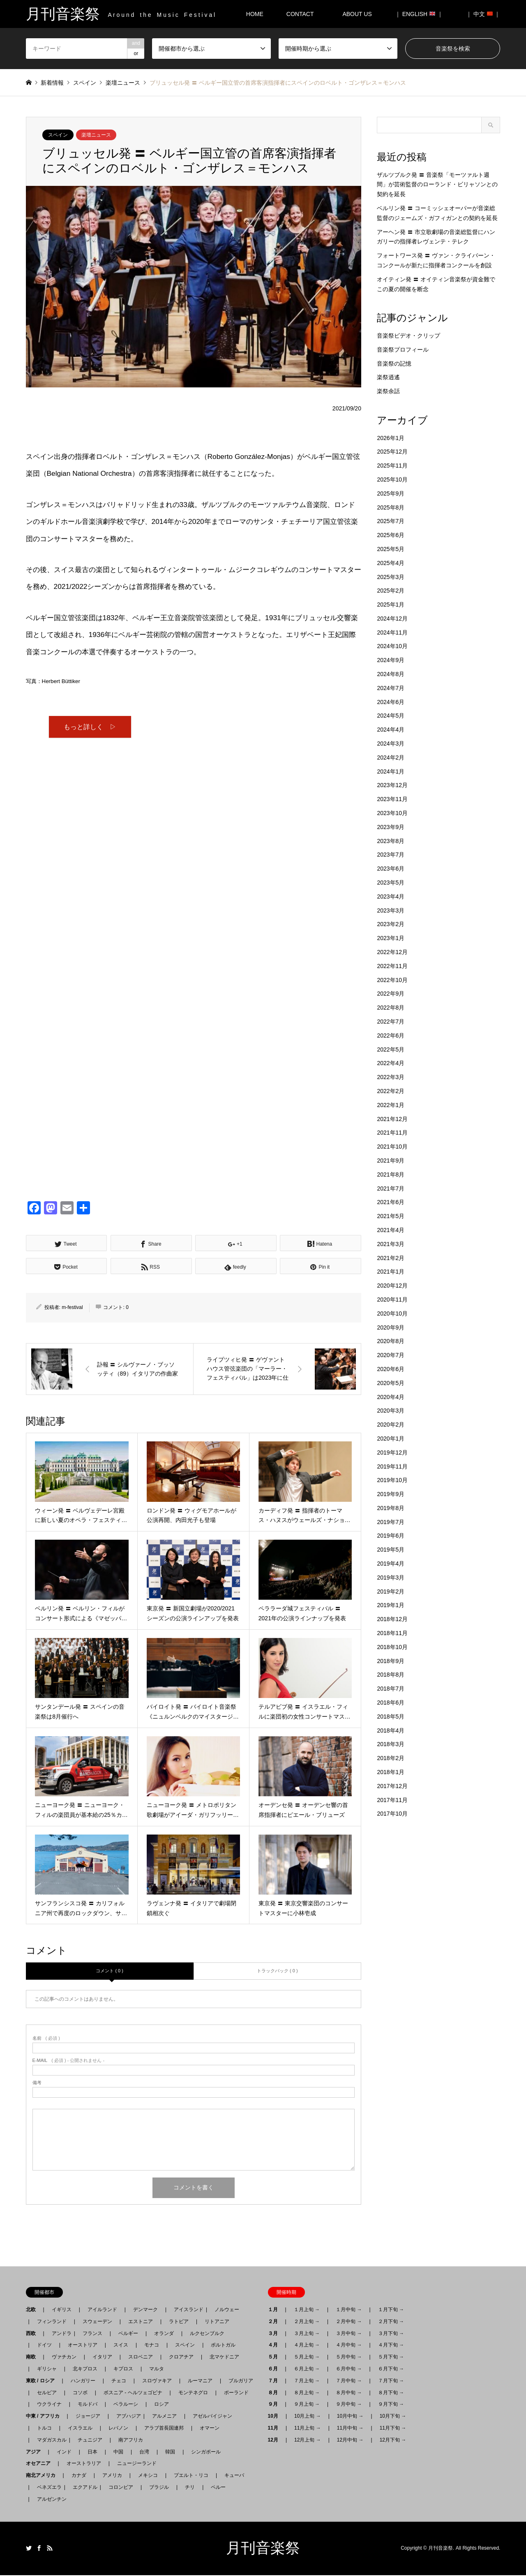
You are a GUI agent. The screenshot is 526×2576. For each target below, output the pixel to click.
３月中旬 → (349, 2334)
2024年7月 (390, 688)
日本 (92, 2453)
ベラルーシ (125, 2405)
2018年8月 (390, 1674)
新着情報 (52, 82)
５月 (275, 2358)
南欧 (33, 2358)
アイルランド (102, 2311)
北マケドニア (224, 2358)
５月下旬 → (391, 2358)
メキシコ (148, 2476)
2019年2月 (390, 1591)
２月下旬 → (391, 2322)
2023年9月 (390, 827)
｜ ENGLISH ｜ (419, 14)
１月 (275, 2311)
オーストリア (82, 2346)
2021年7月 (390, 1188)
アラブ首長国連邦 (164, 2429)
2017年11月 (392, 1800)
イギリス (61, 2311)
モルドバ (87, 2405)
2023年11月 (392, 799)
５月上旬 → (307, 2358)
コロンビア (121, 2488)
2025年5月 (390, 549)
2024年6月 (390, 702)
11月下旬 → (393, 2429)
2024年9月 (390, 660)
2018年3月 (390, 1744)
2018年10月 (392, 1647)
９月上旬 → (307, 2405)
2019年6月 (390, 1535)
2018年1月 (390, 1772)
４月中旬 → (349, 2346)
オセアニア (40, 2464)
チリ (190, 2488)
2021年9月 (390, 1160)
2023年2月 (390, 924)
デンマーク (145, 2311)
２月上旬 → (307, 2322)
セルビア (47, 2393)
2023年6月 (390, 868)
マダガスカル (49, 2441)
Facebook (39, 2549)
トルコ (44, 2429)
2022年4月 (390, 1063)
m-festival (72, 1308)
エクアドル (82, 2488)
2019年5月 (390, 1549)
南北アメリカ (43, 2476)
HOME (254, 14)
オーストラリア (84, 2464)
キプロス (123, 2369)
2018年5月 (390, 1716)
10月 (275, 2417)
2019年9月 (390, 1494)
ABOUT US (359, 14)
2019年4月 (390, 1563)
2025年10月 (392, 479)
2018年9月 (390, 1661)
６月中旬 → (349, 2369)
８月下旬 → (391, 2393)
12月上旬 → (307, 2441)
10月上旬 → (307, 2417)
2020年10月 (392, 1313)
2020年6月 (390, 1369)
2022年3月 (390, 1077)
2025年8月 (390, 507)
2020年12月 (392, 1285)
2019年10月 (392, 1480)
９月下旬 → (391, 2405)
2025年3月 (390, 577)
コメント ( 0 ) (109, 1971)
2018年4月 (390, 1730)
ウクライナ (49, 2405)
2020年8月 (390, 1341)
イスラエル (80, 2429)
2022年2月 (390, 1091)
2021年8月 (390, 1174)
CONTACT (300, 14)
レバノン (118, 2429)
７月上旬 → (307, 2381)
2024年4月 (390, 729)
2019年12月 (392, 1452)
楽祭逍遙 (388, 377)
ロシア (161, 2405)
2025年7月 (390, 521)
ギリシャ (47, 2369)
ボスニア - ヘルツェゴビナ (133, 2393)
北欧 (33, 2311)
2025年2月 (390, 590)
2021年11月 (392, 1132)
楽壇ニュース (96, 135)
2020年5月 (390, 1383)
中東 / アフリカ (45, 2417)
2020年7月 (390, 1355)
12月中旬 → (350, 2441)
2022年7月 (390, 1021)
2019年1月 (390, 1605)
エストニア (140, 2322)
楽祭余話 (388, 391)
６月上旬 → (307, 2369)
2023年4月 (390, 896)
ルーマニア (200, 2381)
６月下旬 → (391, 2369)
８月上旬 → (307, 2393)
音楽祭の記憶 (394, 363)
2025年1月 (390, 604)
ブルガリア (241, 2381)
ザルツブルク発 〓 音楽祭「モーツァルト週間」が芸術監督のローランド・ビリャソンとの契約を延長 (437, 184)
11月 (275, 2429)
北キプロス (85, 2369)
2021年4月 (390, 1230)
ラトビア (179, 2322)
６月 (275, 2369)
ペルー (218, 2488)
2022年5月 (390, 1049)
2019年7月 (390, 1522)
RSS (50, 2549)
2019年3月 (390, 1577)
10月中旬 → (350, 2417)
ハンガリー (83, 2381)
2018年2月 (390, 1758)
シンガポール (206, 2453)
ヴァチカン (64, 2358)
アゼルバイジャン (212, 2417)
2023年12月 (392, 785)
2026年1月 (390, 438)
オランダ (164, 2334)
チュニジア (90, 2441)
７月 (275, 2381)
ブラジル (159, 2488)
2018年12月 (392, 1619)
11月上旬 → (307, 2429)
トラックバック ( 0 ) (277, 1971)
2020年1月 (390, 1438)
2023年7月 (390, 854)
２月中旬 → (349, 2322)
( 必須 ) (46, 2039)
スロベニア (140, 2358)
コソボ (80, 2393)
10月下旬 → (393, 2417)
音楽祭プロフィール (403, 349)
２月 (275, 2322)
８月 (275, 2393)
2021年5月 (390, 1216)
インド (64, 2453)
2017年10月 (392, 1813)
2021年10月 (392, 1146)
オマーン (209, 2429)
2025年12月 (392, 451)
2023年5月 (390, 882)
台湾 (144, 2453)
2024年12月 (392, 618)
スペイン (58, 135)
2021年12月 (392, 1119)
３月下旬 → (391, 2334)
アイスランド (186, 2311)
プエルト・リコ (191, 2476)
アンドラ (59, 2334)
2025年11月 (392, 465)
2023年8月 (390, 841)
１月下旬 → (391, 2311)
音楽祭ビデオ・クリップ (408, 335)
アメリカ (112, 2476)
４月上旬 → (307, 2346)
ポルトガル (223, 2346)
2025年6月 (390, 535)
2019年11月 (392, 1466)
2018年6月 (390, 1702)
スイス (120, 2346)
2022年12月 (392, 952)
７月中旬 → (349, 2381)
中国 (118, 2453)
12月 (275, 2441)
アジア (36, 2453)
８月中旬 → (349, 2393)
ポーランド (236, 2393)
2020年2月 (390, 1424)
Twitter (29, 2549)
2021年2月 (390, 1258)
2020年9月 (390, 1327)
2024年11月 (392, 632)
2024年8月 (390, 674)
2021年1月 (390, 1271)
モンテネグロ (193, 2393)
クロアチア (181, 2358)
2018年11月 (392, 1633)
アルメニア (164, 2417)
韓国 (170, 2453)
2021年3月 (390, 1244)
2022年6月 (390, 1035)
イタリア (102, 2358)
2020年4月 (390, 1397)
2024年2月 (390, 757)
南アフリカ (130, 2441)
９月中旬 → (349, 2405)
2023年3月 (390, 910)
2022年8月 (390, 1007)
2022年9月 (390, 993)
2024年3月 (390, 743)
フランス (92, 2334)
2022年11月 (392, 966)
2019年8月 (390, 1508)
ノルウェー (227, 2311)
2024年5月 (390, 715)
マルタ (156, 2369)
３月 (275, 2334)
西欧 (33, 2334)
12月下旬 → (393, 2441)
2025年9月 (390, 493)
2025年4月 (390, 563)
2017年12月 (392, 1786)
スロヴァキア (157, 2381)
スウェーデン (97, 2322)
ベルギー (128, 2334)
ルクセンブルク (207, 2334)
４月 (275, 2346)
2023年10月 (392, 813)
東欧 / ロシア (43, 2381)
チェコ (118, 2381)
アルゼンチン (49, 2500)
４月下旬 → (391, 2346)
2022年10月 (392, 980)
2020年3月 (390, 1410)
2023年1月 (390, 938)
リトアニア (217, 2322)
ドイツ (44, 2346)
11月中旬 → (350, 2429)
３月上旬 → (307, 2334)
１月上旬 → (307, 2311)
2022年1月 (390, 1105)
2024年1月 (390, 771)
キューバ (234, 2476)
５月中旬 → (349, 2358)
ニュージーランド (136, 2464)
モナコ (151, 2346)
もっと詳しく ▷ (90, 727)
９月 (275, 2405)
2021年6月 (390, 1202)
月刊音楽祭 (263, 2549)
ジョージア (88, 2417)
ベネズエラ (47, 2488)
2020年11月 (392, 1299)
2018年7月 (390, 1688)
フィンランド (52, 2322)
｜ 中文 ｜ (483, 14)
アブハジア (126, 2417)
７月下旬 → (391, 2381)
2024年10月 (392, 646)
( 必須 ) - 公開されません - (68, 2061)
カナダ (79, 2476)
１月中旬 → (349, 2311)
